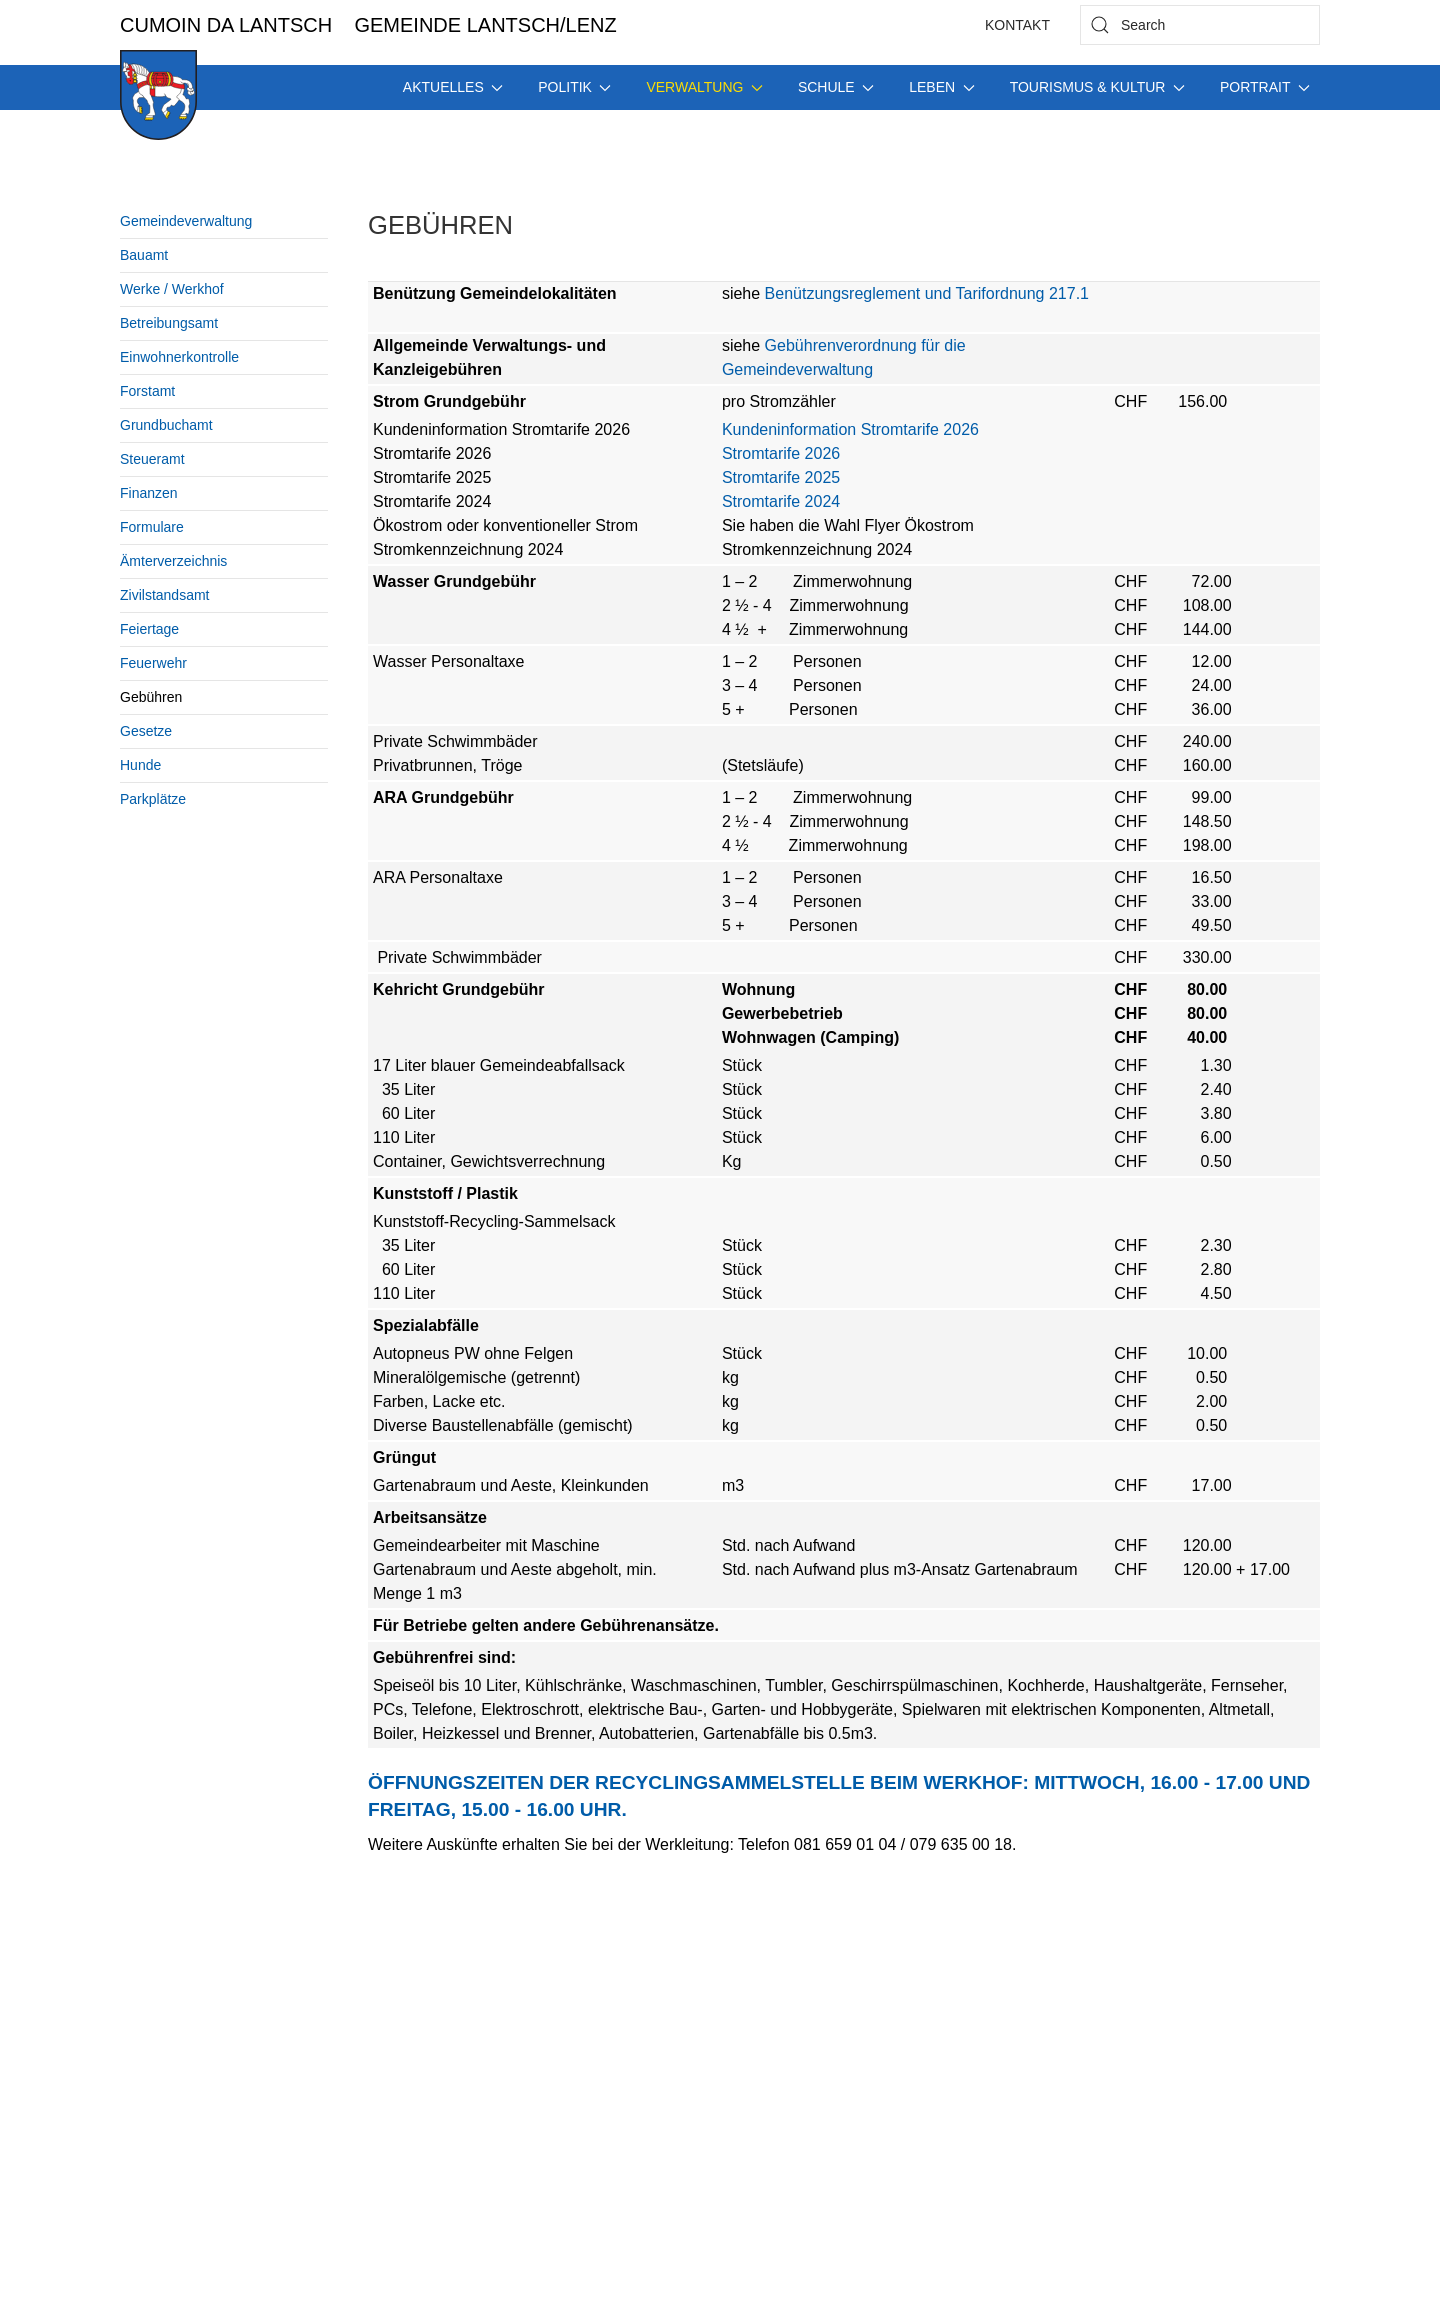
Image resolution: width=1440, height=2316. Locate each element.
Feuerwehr (153, 663)
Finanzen (149, 493)
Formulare (152, 527)
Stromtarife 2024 (781, 501)
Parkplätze (153, 799)
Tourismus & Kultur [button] (1097, 87)
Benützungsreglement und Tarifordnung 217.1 (924, 293)
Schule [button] (836, 87)
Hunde (140, 765)
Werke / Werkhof (172, 289)
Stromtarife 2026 (781, 453)
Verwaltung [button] (704, 87)
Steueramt (152, 459)
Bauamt (144, 255)
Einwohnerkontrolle (179, 357)
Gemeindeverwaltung (186, 221)
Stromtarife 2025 (781, 477)
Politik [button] (574, 87)
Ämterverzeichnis (173, 561)
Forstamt (147, 391)
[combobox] (1200, 25)
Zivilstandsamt (164, 595)
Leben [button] (941, 87)
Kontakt (1017, 25)
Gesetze (146, 731)
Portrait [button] (1265, 87)
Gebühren (151, 697)
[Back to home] (158, 95)
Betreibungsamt (169, 323)
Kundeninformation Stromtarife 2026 (850, 429)
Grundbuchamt (166, 425)
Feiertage (149, 629)
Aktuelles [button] (453, 87)
